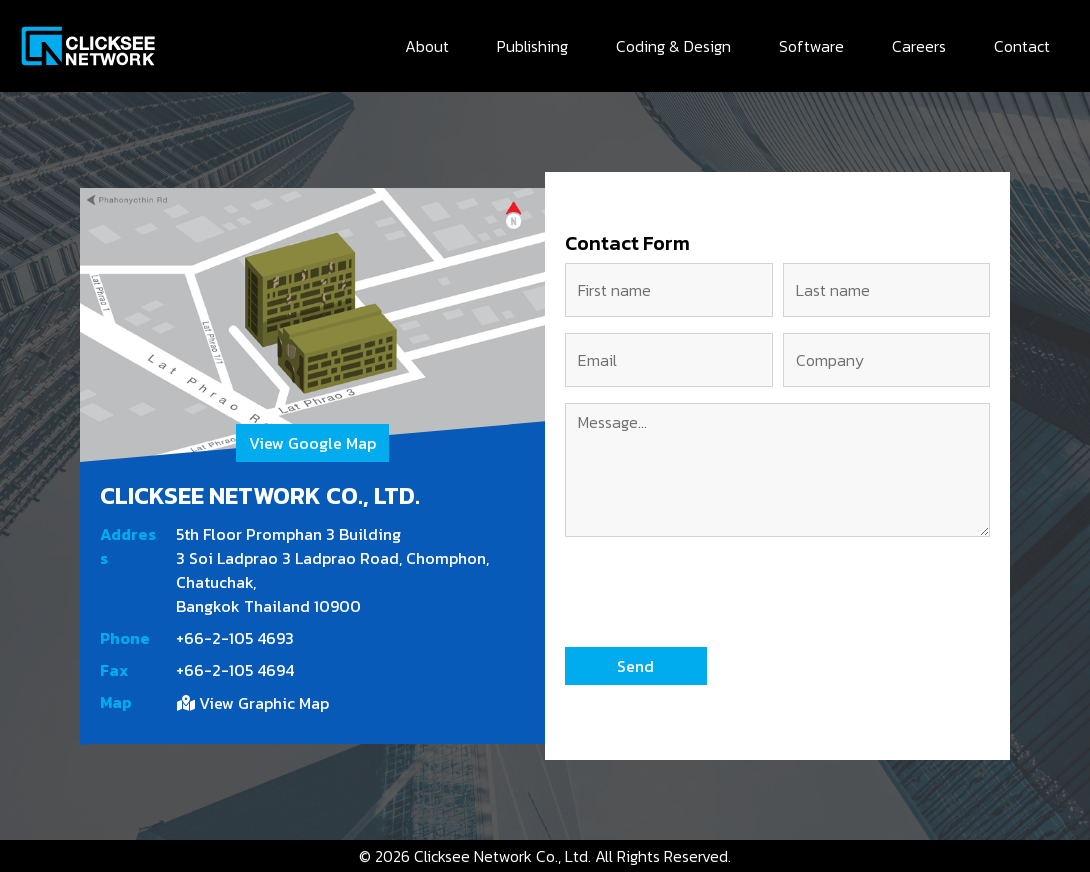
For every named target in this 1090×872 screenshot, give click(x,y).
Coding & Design (673, 46)
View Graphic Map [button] (253, 703)
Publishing (532, 46)
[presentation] (717, 592)
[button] (636, 666)
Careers (919, 46)
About (427, 46)
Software (811, 46)
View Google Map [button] (312, 443)
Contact (1022, 46)
